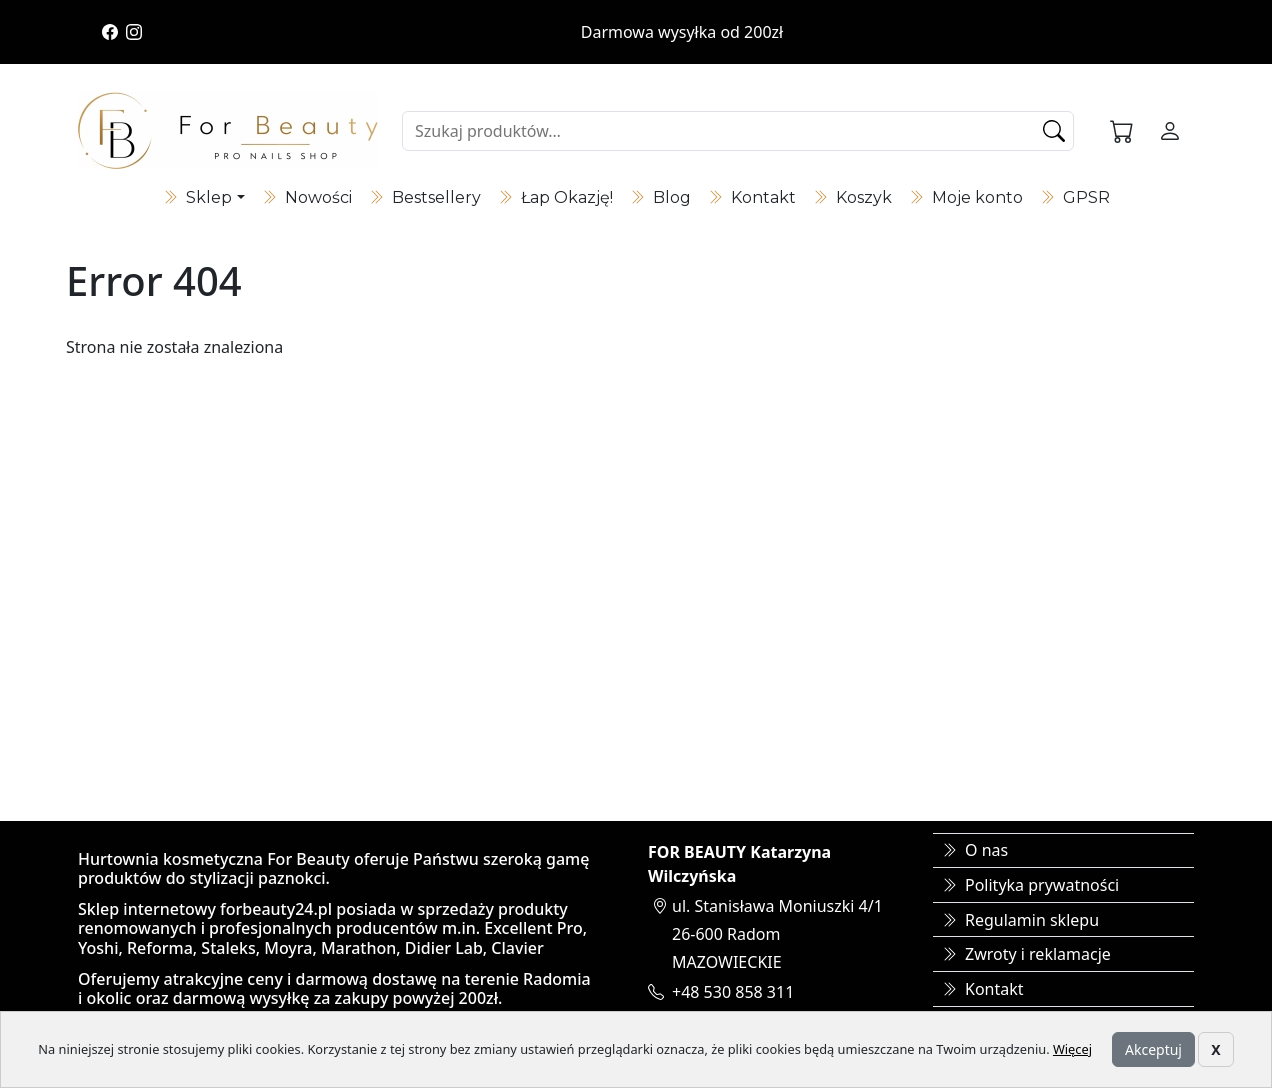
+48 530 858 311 (733, 992)
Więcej (1072, 1049)
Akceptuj (1153, 1049)
